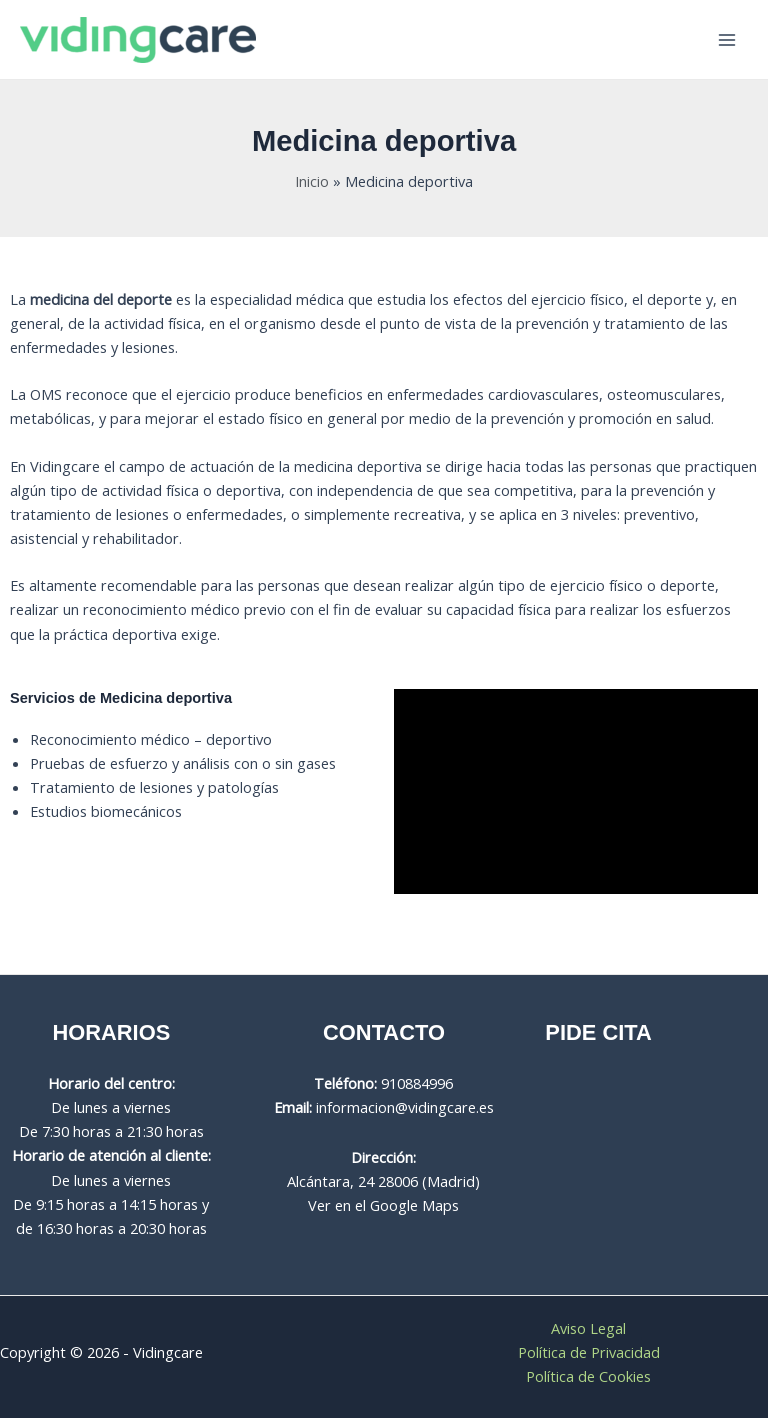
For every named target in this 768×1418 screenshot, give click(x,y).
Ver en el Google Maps (383, 1205)
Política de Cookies (588, 1376)
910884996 (417, 1083)
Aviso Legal (588, 1328)
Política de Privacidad (589, 1352)
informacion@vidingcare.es (405, 1107)
